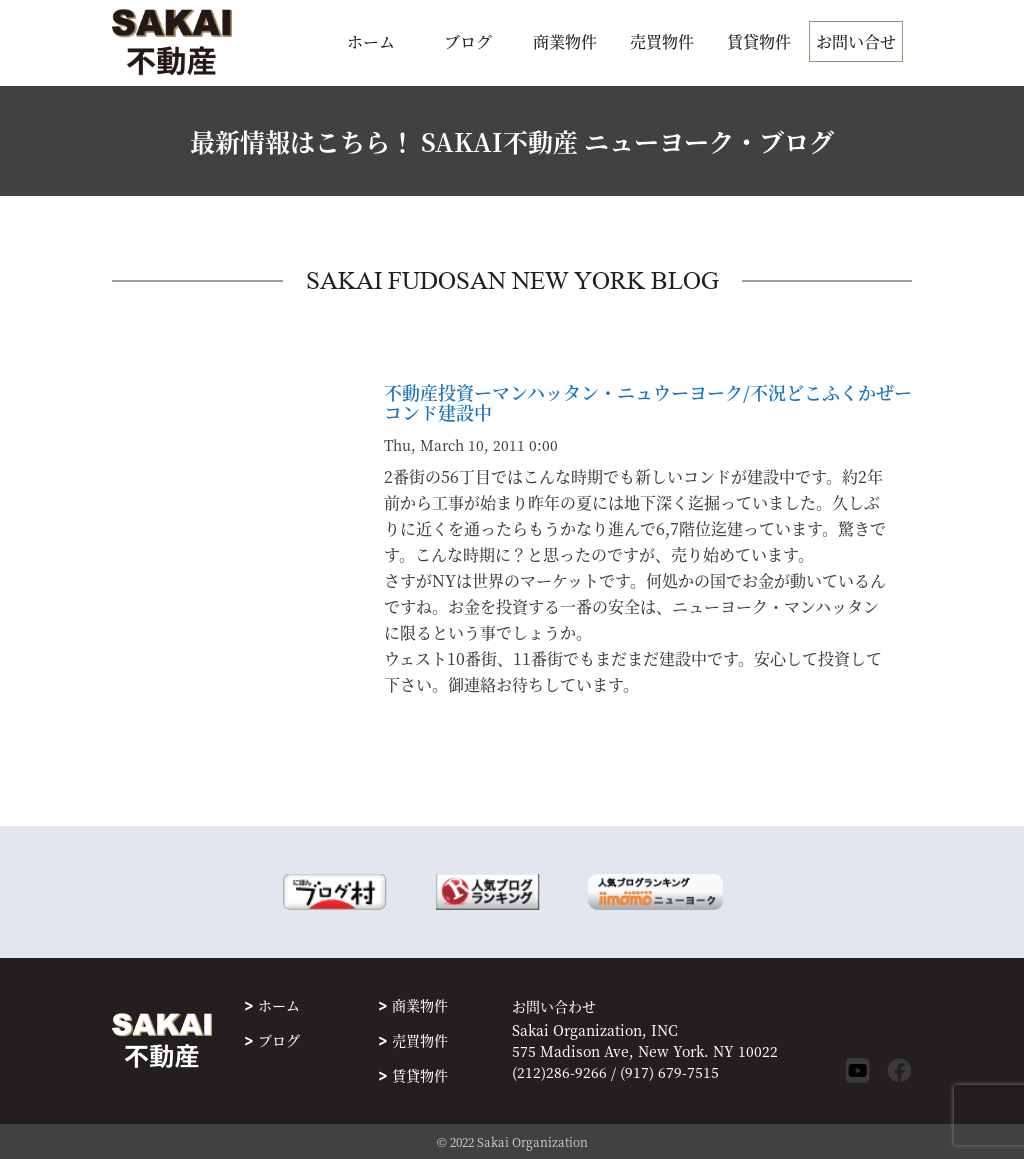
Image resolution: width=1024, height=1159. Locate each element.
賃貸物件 (759, 41)
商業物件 (565, 41)
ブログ (468, 41)
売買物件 (662, 41)
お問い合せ (856, 41)
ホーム (371, 41)
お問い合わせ (554, 1006)
